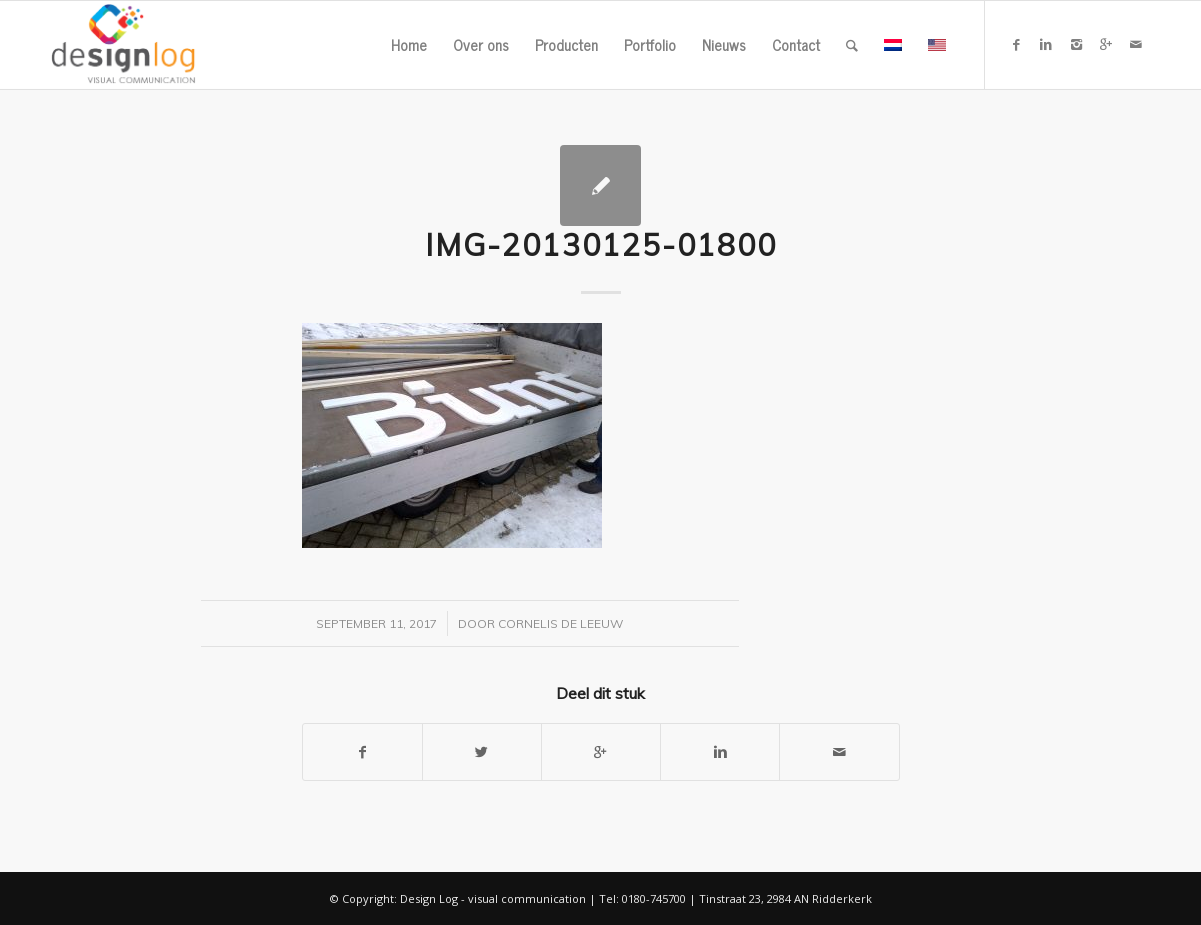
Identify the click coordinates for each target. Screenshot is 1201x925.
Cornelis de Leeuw (560, 623)
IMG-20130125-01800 (601, 245)
